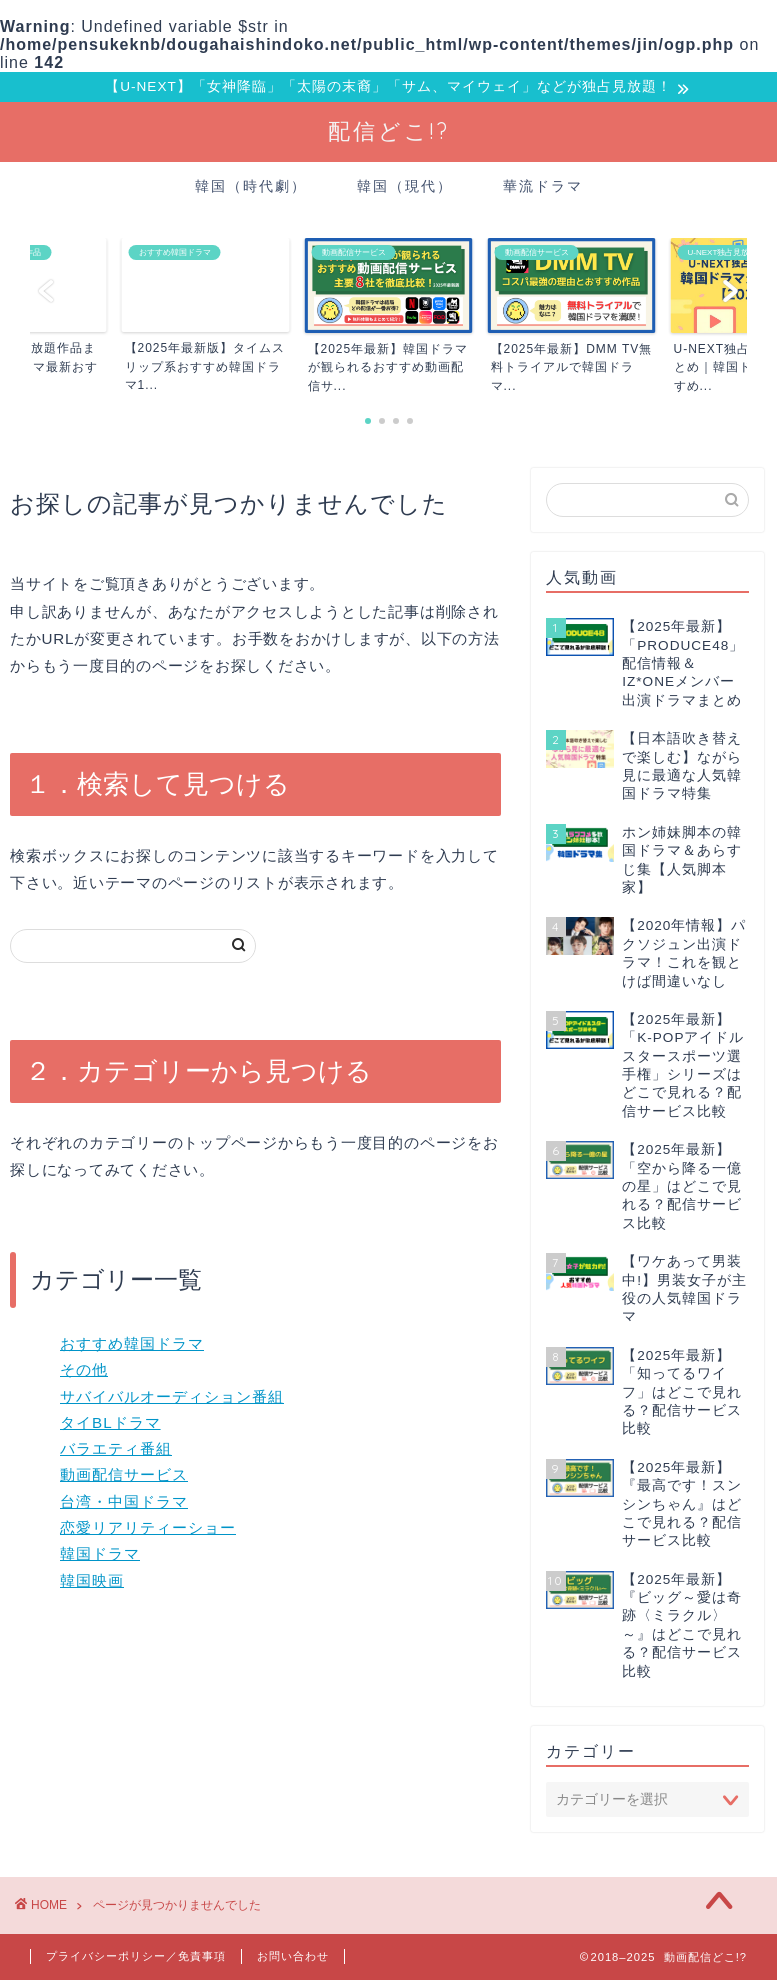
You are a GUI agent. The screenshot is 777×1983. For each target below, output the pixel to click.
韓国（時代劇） (251, 189)
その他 (84, 1372)
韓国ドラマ (100, 1556)
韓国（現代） (405, 189)
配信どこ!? (389, 133)
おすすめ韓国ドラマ (132, 1346)
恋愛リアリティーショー (148, 1530)
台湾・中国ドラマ (124, 1504)
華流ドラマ (543, 189)
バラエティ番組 (116, 1451)
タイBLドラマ (110, 1425)
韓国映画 (92, 1582)
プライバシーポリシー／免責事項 (136, 1959)
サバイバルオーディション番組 (172, 1398)
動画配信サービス (124, 1477)
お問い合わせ (293, 1959)
